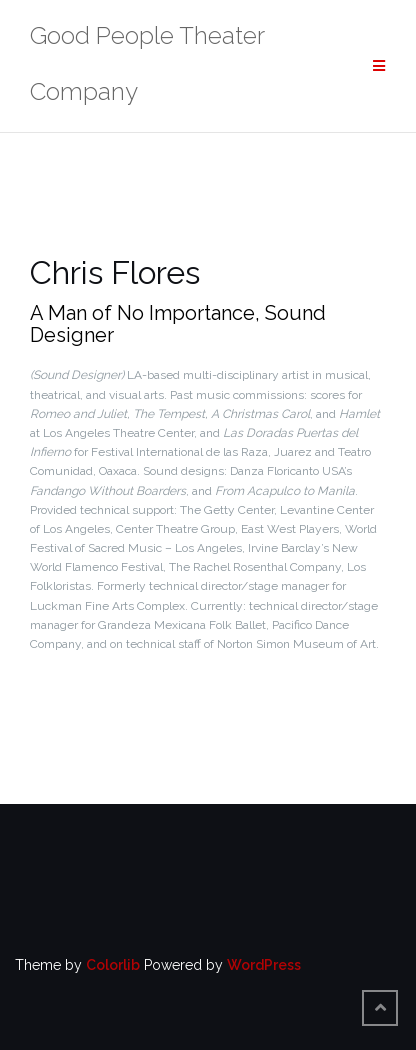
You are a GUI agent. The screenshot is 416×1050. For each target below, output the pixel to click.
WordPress (264, 965)
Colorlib (113, 965)
